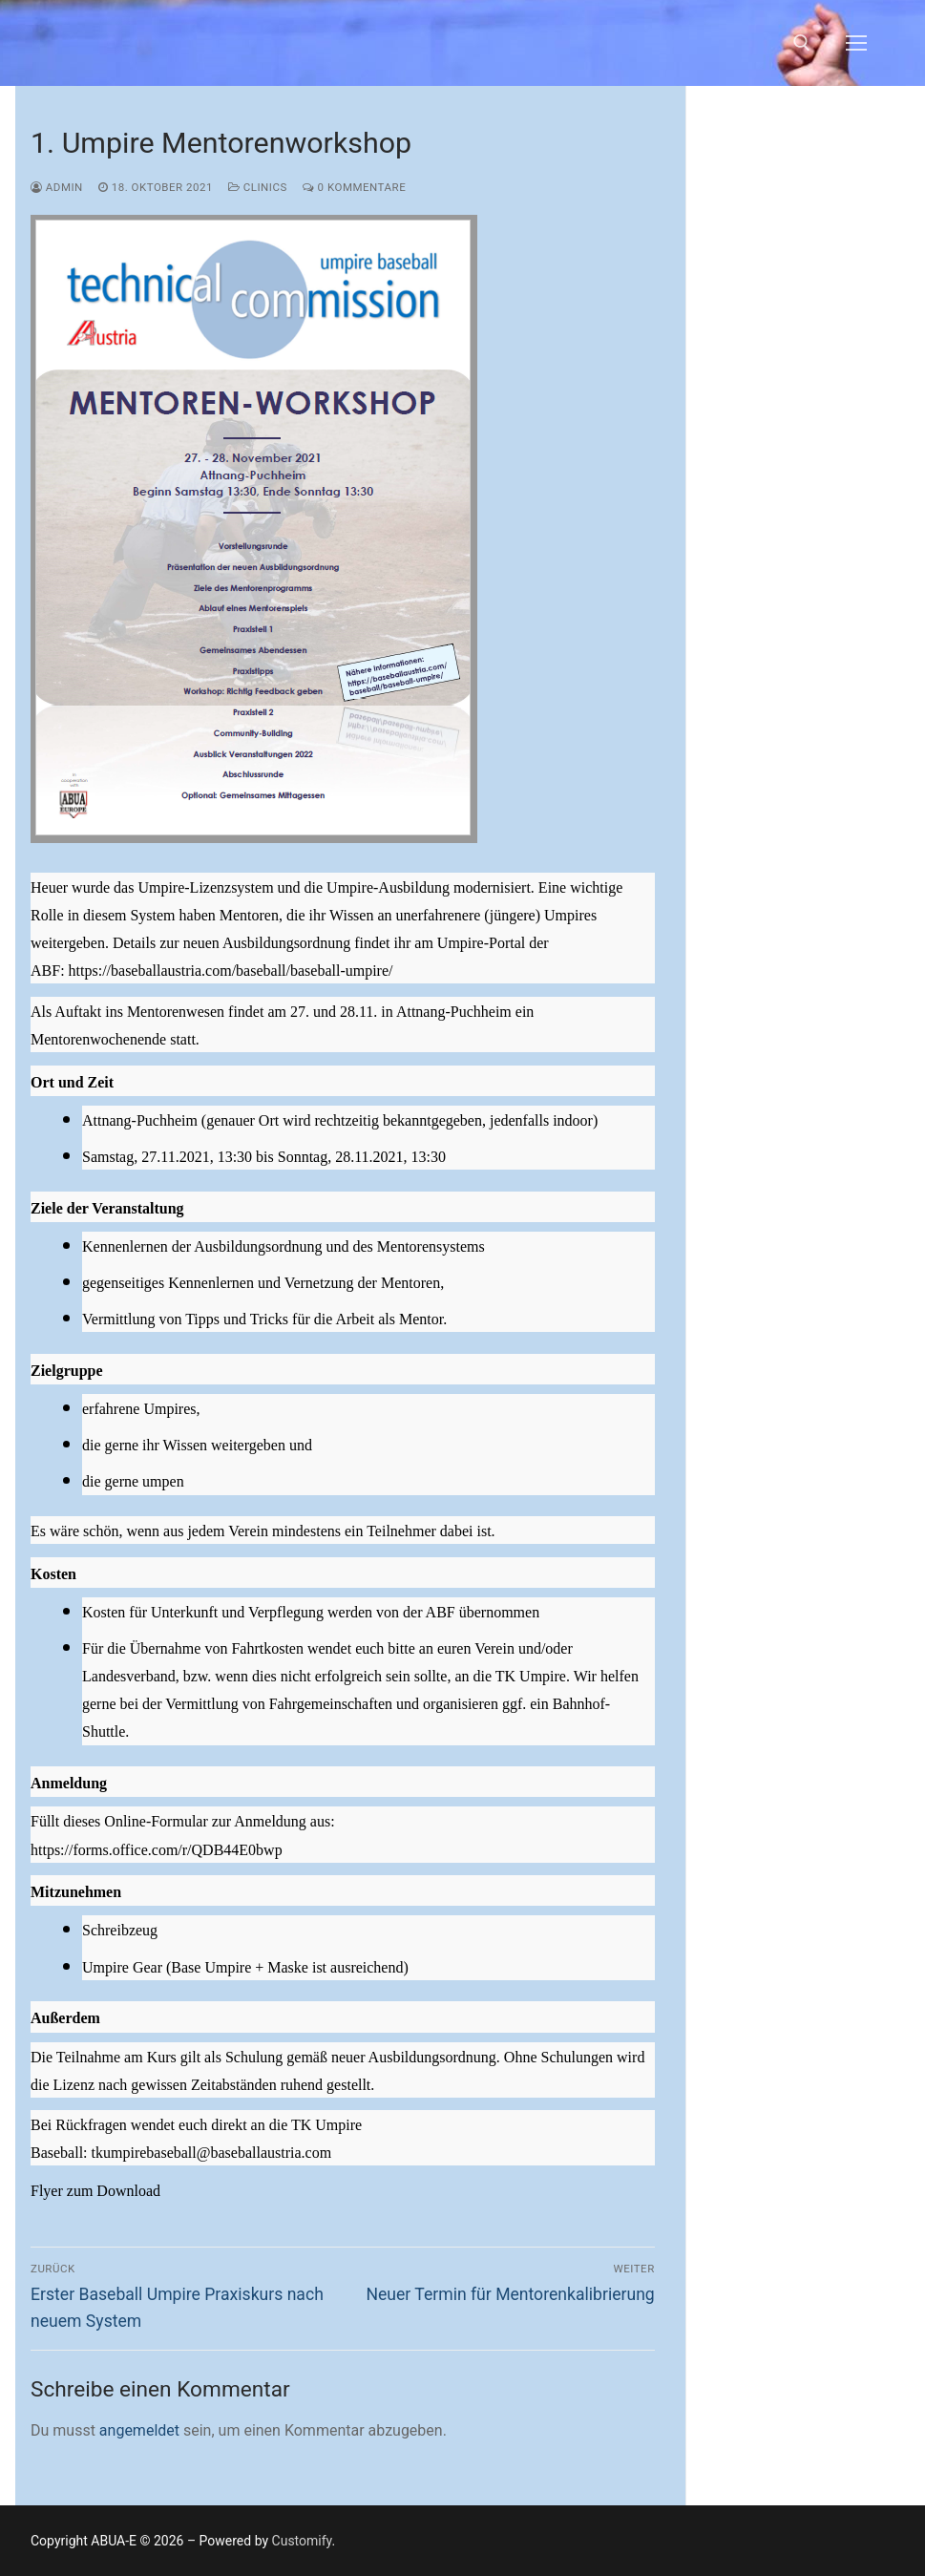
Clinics (257, 187)
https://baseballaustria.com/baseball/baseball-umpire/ (231, 970)
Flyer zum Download (95, 2191)
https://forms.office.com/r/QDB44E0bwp (157, 1850)
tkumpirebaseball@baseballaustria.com (212, 2152)
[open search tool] (801, 43)
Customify (302, 2540)
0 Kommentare (354, 187)
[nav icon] (856, 43)
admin (57, 187)
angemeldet (139, 2430)
